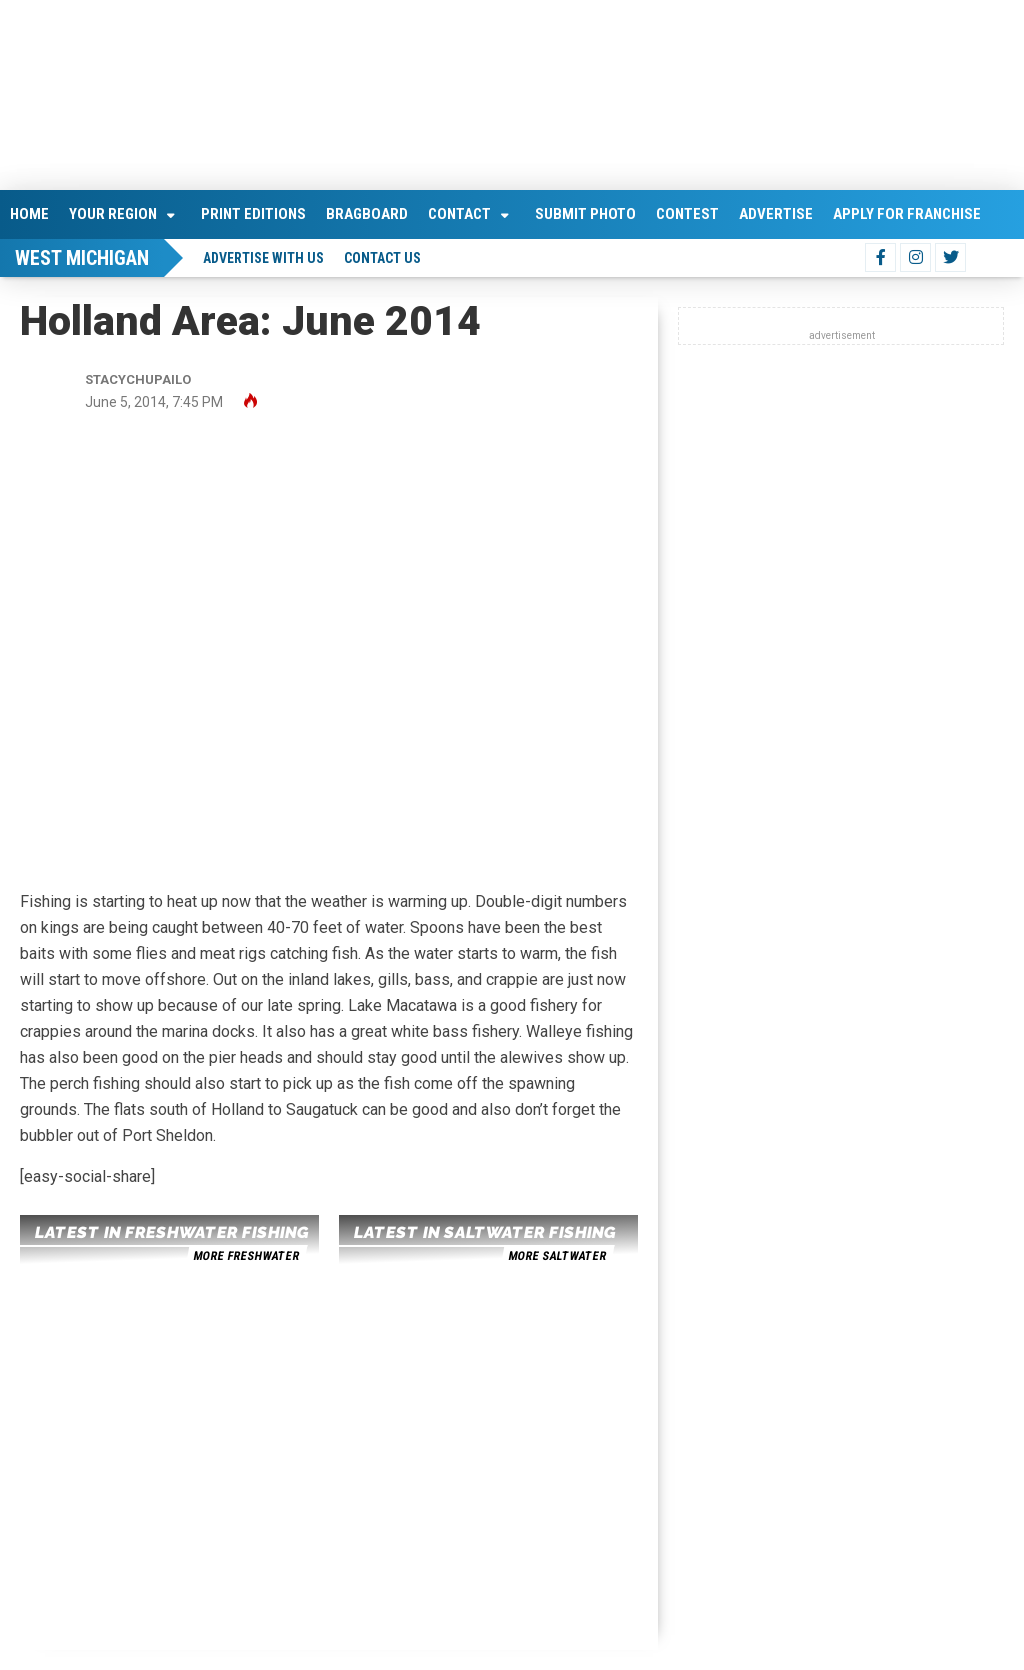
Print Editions (253, 214)
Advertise (776, 214)
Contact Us (382, 258)
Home (29, 214)
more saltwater (557, 1256)
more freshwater (246, 1256)
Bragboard (367, 214)
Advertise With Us (263, 258)
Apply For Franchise (907, 214)
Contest (687, 214)
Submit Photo (585, 214)
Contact (459, 214)
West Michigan (82, 258)
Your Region (113, 214)
